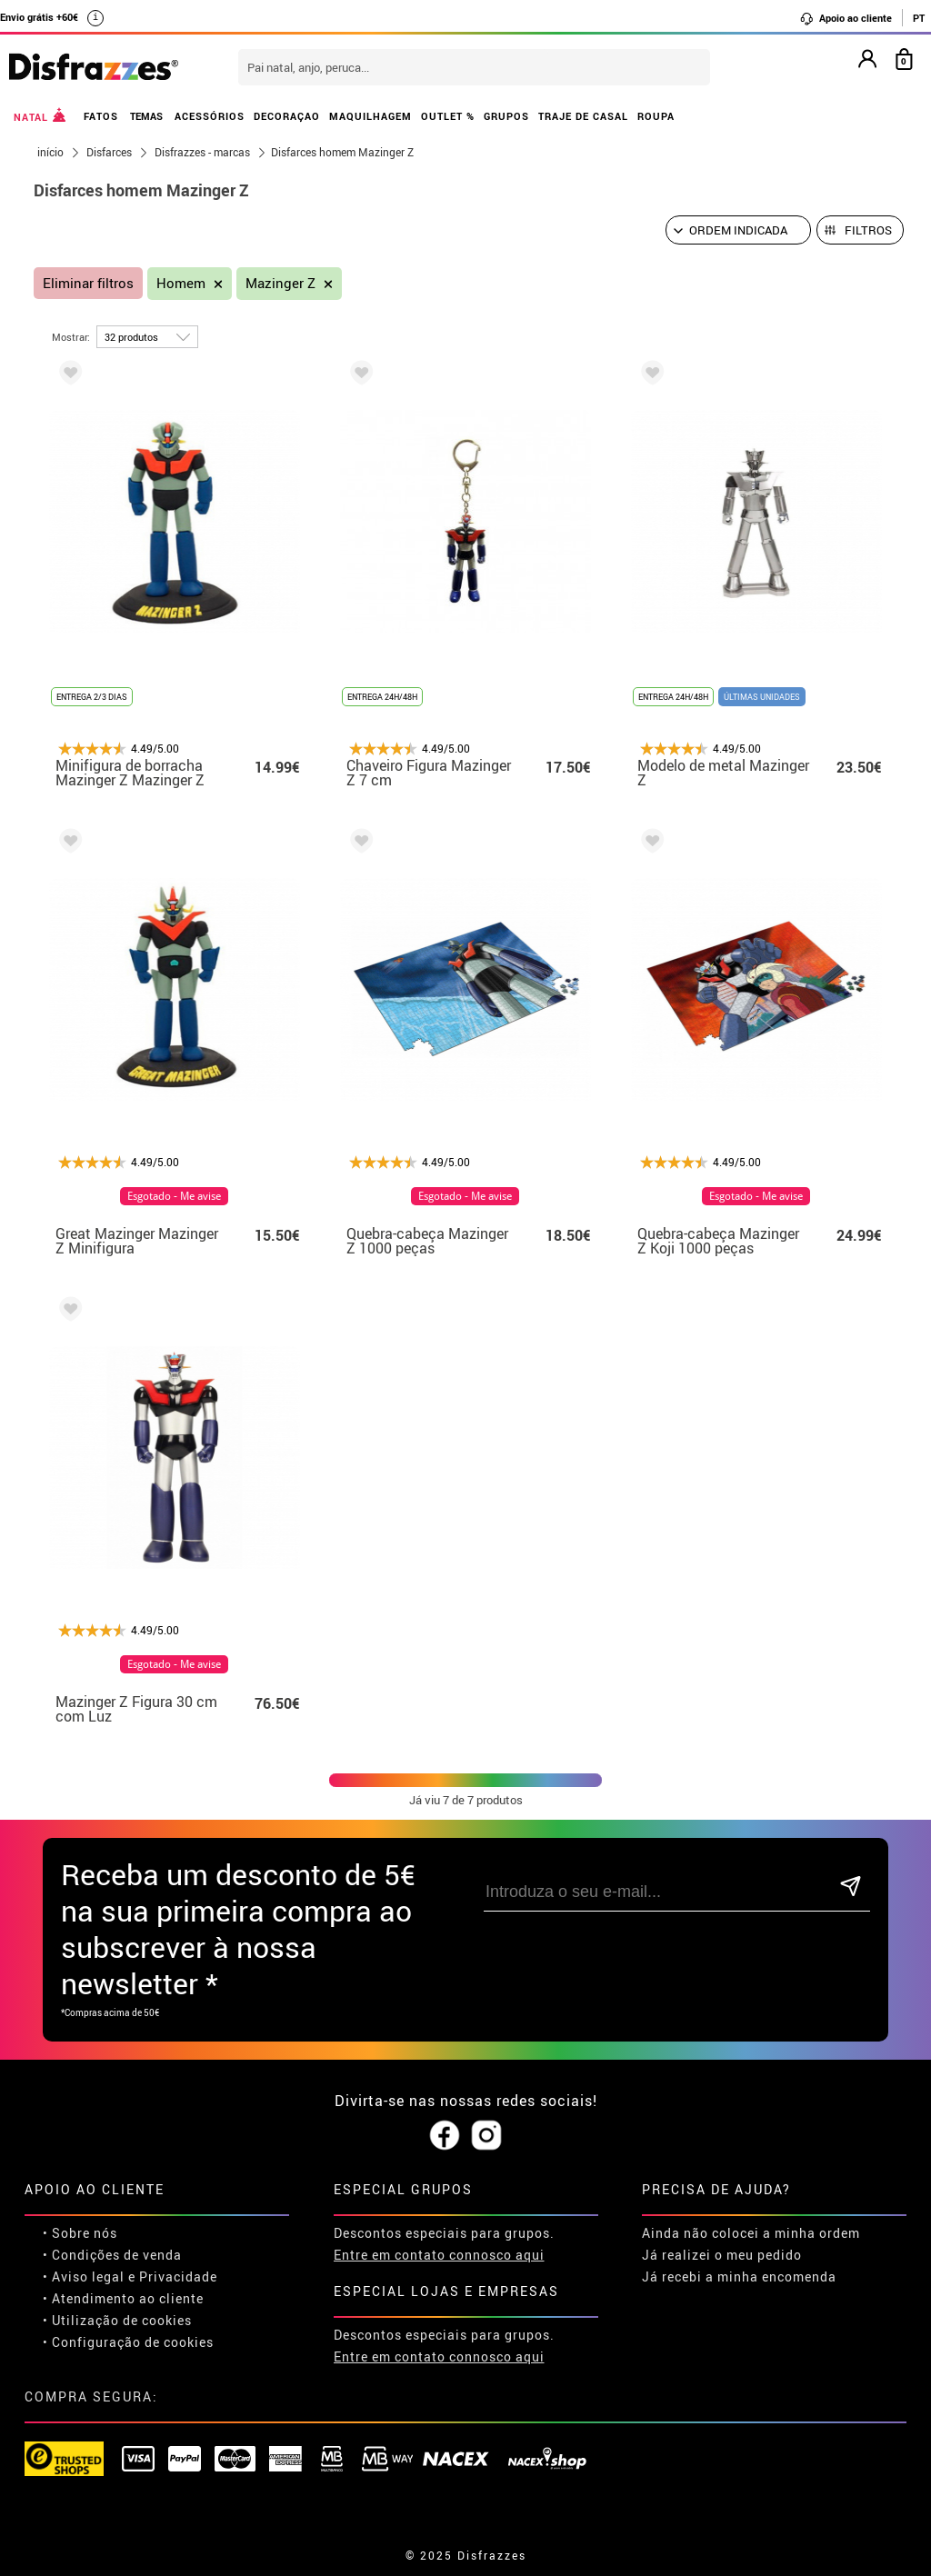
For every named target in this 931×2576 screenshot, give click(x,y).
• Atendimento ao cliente (123, 2298)
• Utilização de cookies (117, 2320)
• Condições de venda (112, 2254)
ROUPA (656, 116)
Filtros (868, 230)
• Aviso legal (84, 2276)
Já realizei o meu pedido (722, 2254)
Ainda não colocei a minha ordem (751, 2233)
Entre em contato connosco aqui (439, 2254)
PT (919, 18)
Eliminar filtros (88, 283)
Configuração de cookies (133, 2342)
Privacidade (178, 2276)
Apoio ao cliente (845, 18)
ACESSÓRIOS (210, 116)
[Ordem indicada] (738, 230)
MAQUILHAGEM (370, 116)
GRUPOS (506, 116)
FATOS (101, 116)
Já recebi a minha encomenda (739, 2276)
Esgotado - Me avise (174, 1196)
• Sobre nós (80, 2233)
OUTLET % (448, 116)
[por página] (147, 336)
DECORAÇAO (287, 116)
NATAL (39, 114)
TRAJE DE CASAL (583, 116)
